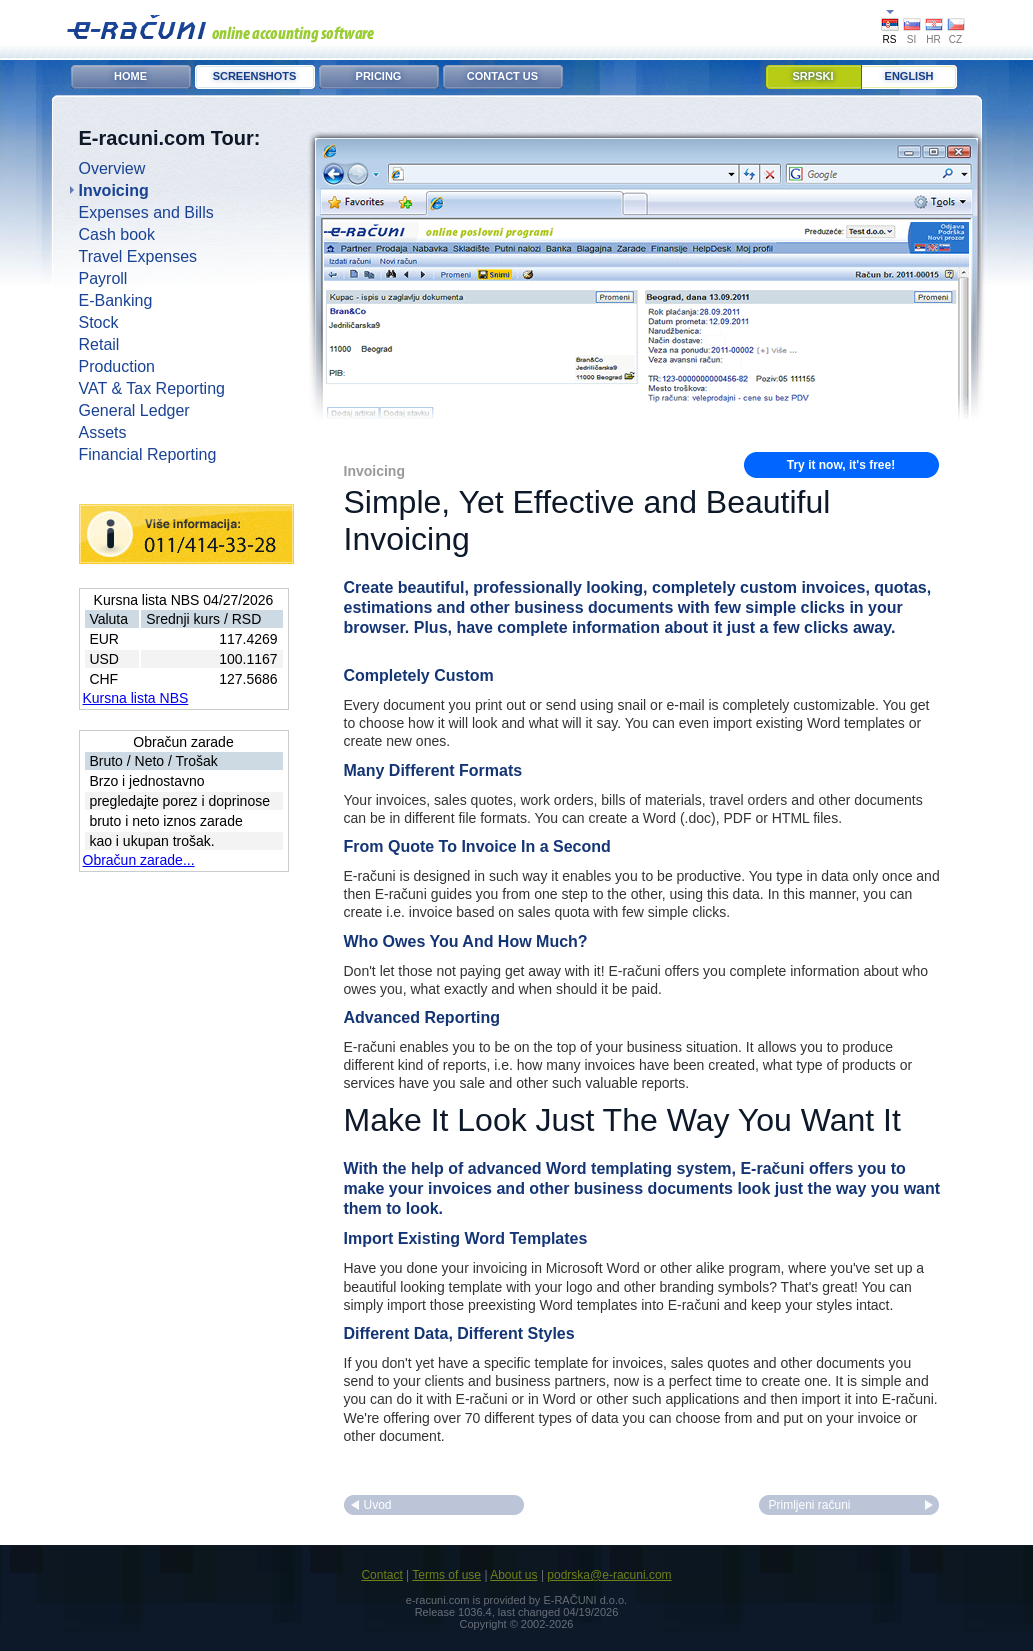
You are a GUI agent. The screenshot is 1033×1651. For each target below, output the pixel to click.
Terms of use (446, 1575)
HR (933, 39)
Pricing (379, 76)
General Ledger (134, 410)
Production (117, 366)
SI (911, 39)
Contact (381, 1575)
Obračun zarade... (139, 860)
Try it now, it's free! (841, 465)
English (909, 76)
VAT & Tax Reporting (152, 388)
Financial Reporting (148, 454)
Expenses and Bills (146, 212)
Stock (99, 322)
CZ (955, 39)
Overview (112, 168)
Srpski (813, 76)
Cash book (117, 234)
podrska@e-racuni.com (609, 1575)
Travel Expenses (138, 256)
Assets (103, 432)
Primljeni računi (810, 1505)
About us (513, 1575)
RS (890, 39)
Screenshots (255, 76)
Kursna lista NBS (136, 698)
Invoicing (114, 190)
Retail (99, 344)
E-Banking (116, 300)
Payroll (103, 278)
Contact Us (502, 76)
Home (130, 76)
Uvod (378, 1505)
